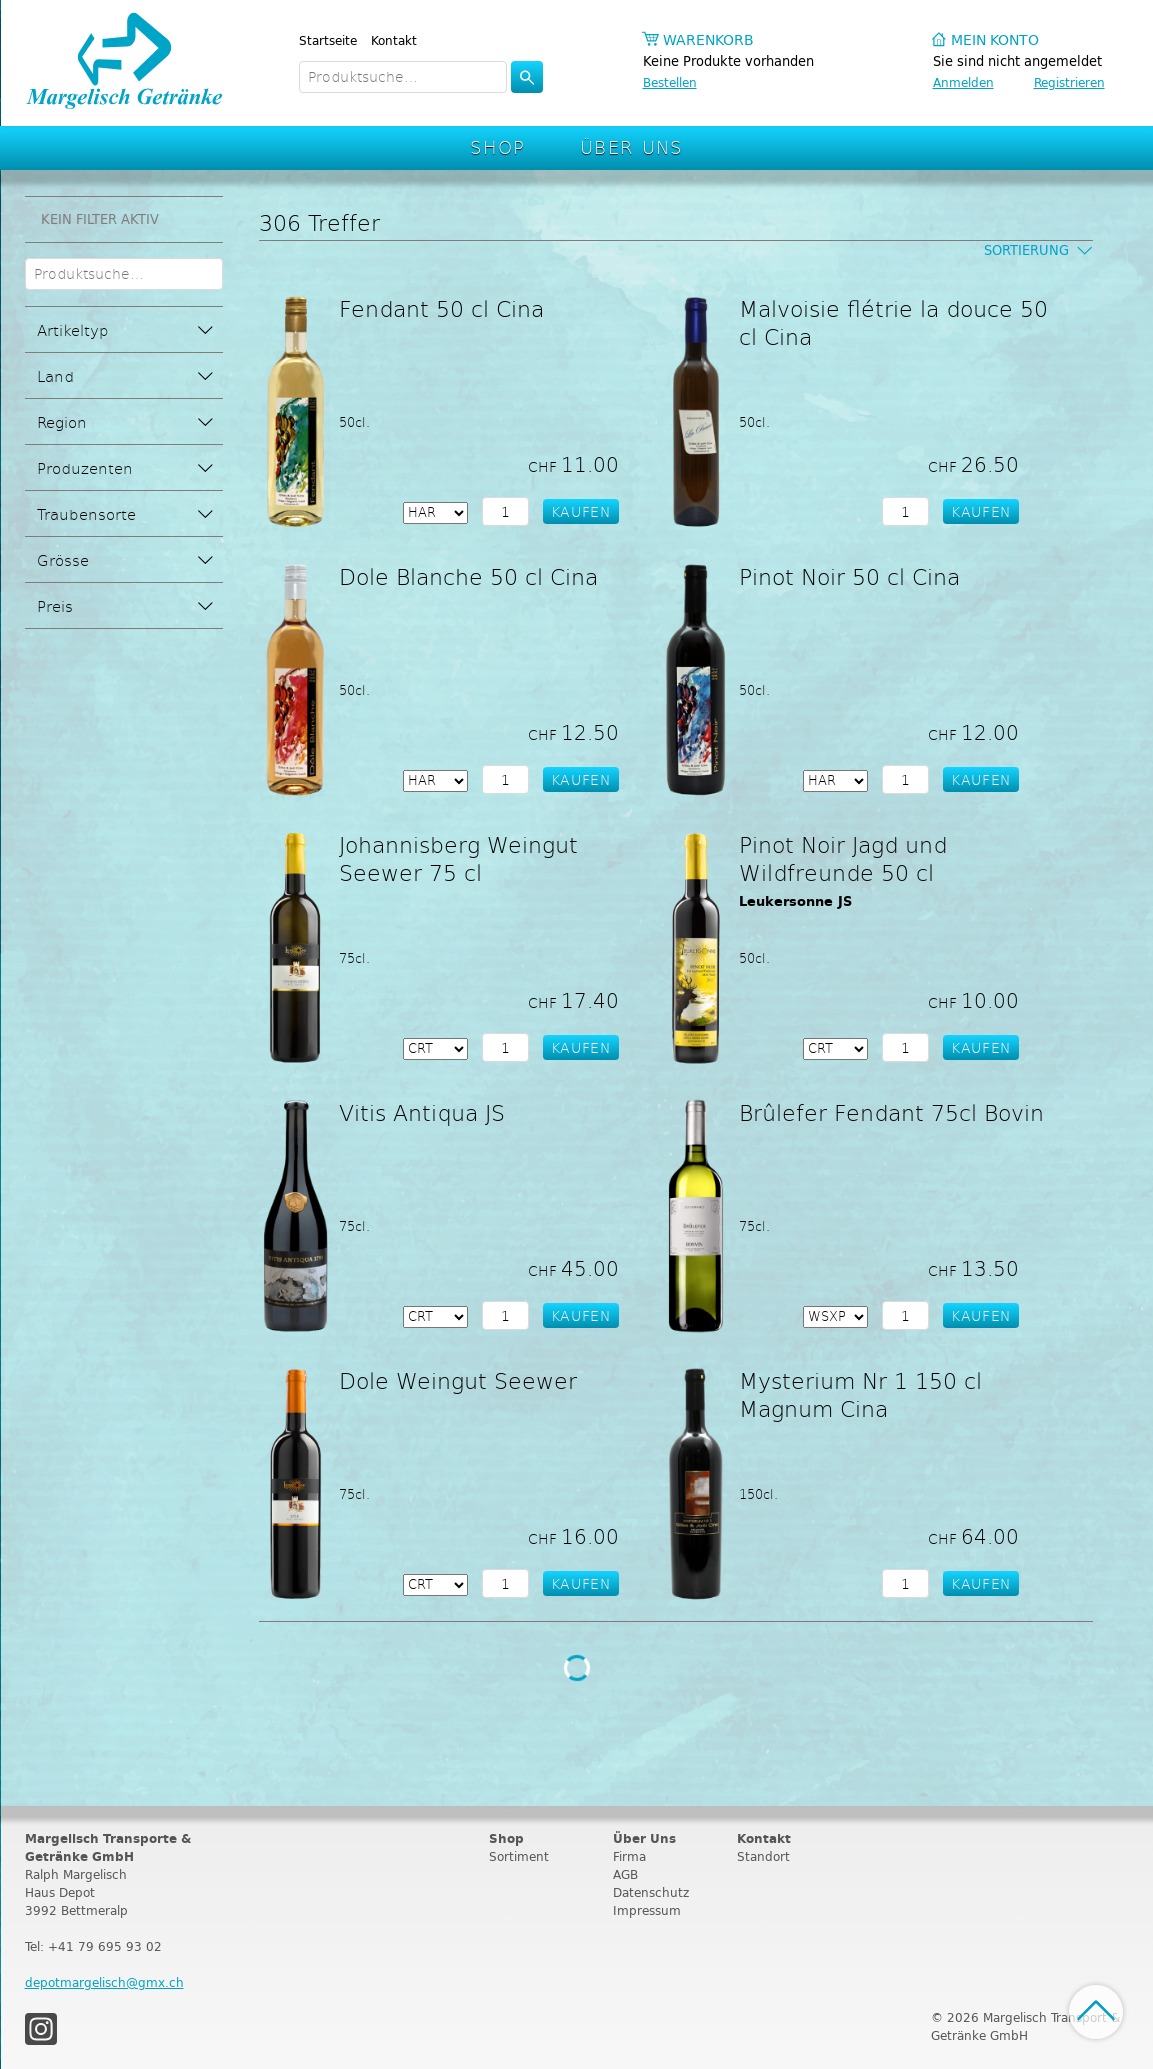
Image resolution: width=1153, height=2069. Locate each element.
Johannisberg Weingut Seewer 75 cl (458, 858)
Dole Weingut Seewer (458, 1380)
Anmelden (963, 82)
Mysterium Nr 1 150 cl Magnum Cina (860, 1394)
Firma (629, 1856)
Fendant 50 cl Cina (441, 308)
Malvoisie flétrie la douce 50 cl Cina (893, 322)
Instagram (41, 2029)
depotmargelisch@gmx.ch (104, 1982)
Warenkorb (708, 40)
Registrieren (1069, 82)
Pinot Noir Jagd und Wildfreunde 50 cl (843, 858)
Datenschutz (651, 1892)
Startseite (328, 40)
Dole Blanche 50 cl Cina (468, 576)
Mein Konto (995, 40)
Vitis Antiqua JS (422, 1112)
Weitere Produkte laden (576, 1668)
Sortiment (519, 1856)
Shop (498, 146)
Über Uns (631, 146)
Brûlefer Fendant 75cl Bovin (891, 1112)
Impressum (647, 1910)
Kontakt (394, 40)
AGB (625, 1874)
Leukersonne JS (795, 901)
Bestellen (670, 82)
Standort (763, 1856)
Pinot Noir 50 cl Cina (849, 576)
